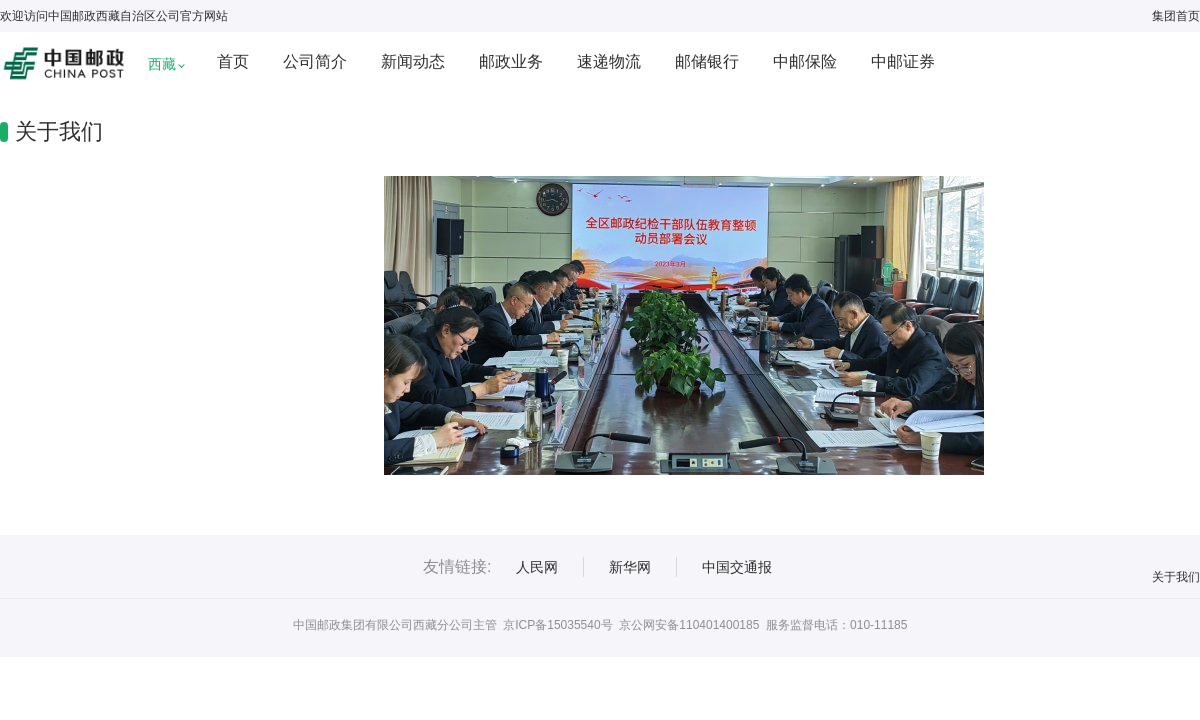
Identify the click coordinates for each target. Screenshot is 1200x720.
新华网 (630, 567)
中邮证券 (903, 61)
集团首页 (1176, 16)
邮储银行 (707, 61)
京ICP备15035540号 (557, 625)
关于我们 (1176, 577)
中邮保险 (805, 61)
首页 (233, 61)
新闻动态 (413, 61)
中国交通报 (737, 567)
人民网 (537, 567)
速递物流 (609, 61)
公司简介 (315, 61)
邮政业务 (511, 61)
